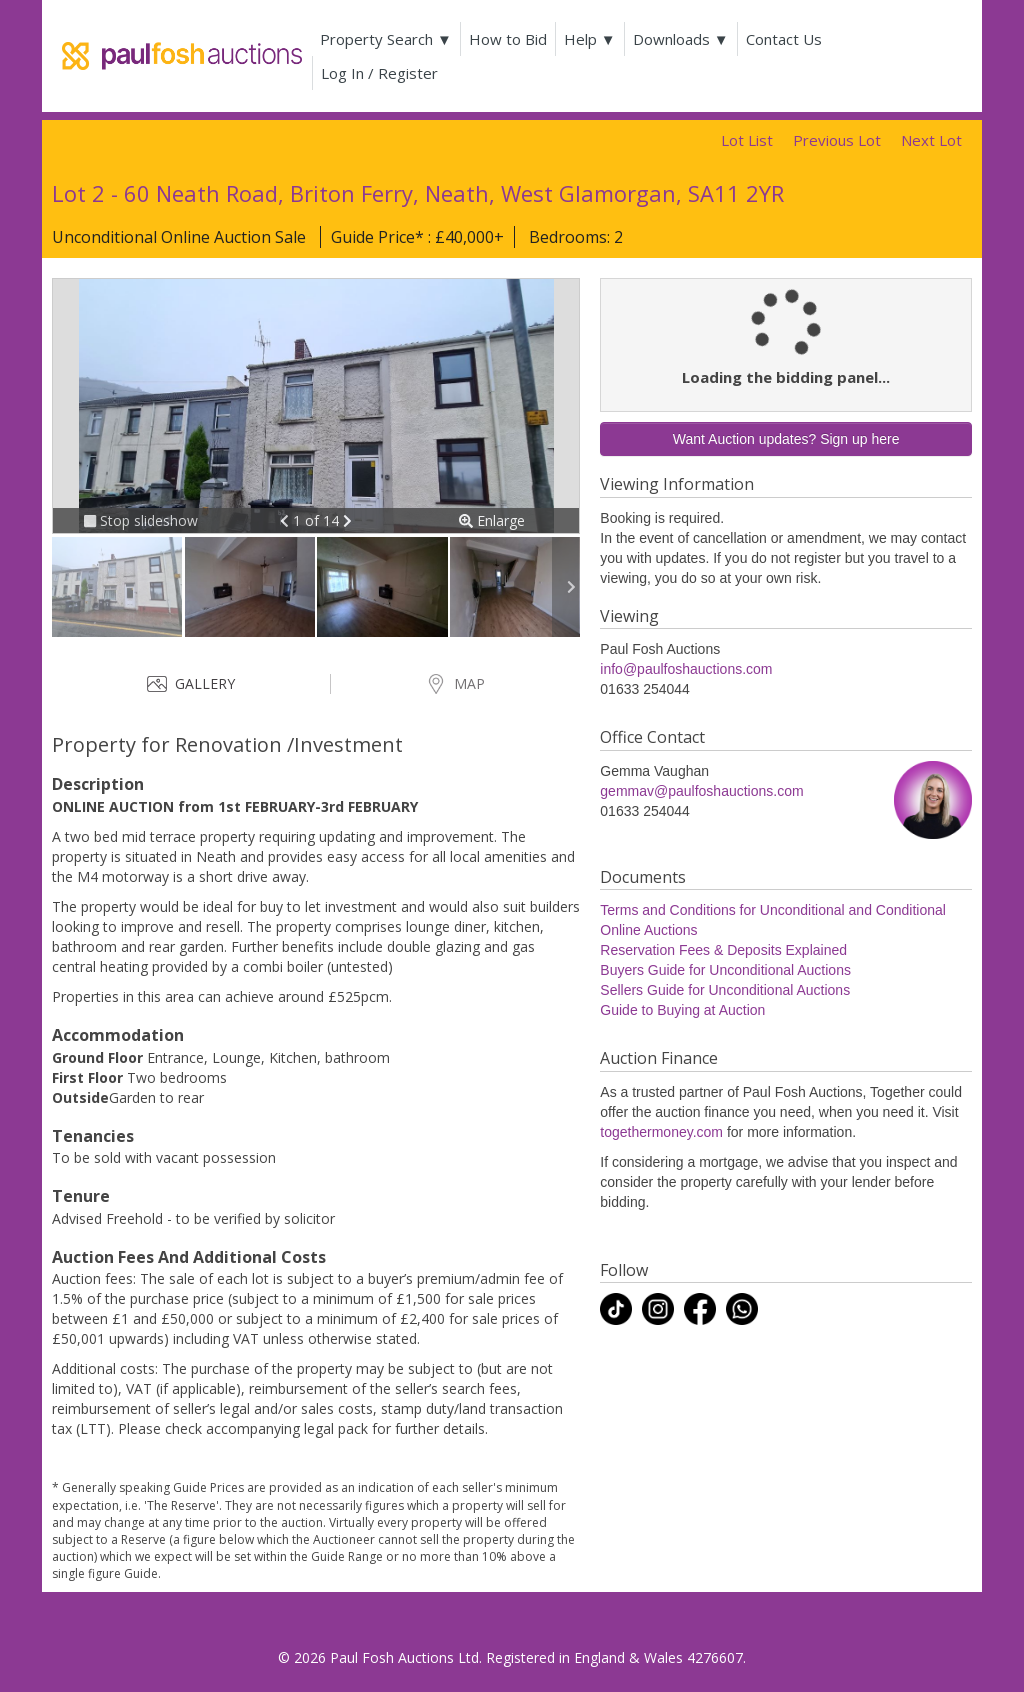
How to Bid (508, 39)
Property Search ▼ (386, 39)
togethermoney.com (661, 1132)
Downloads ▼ (681, 39)
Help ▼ (590, 39)
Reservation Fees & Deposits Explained (723, 950)
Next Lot (931, 140)
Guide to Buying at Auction (682, 1010)
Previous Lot (837, 140)
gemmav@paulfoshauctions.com (701, 791)
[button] (286, 520)
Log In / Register (379, 73)
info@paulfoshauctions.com (686, 669)
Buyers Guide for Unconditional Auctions (725, 970)
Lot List (747, 140)
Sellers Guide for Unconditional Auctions (725, 990)
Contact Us (784, 39)
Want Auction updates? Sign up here (786, 439)
